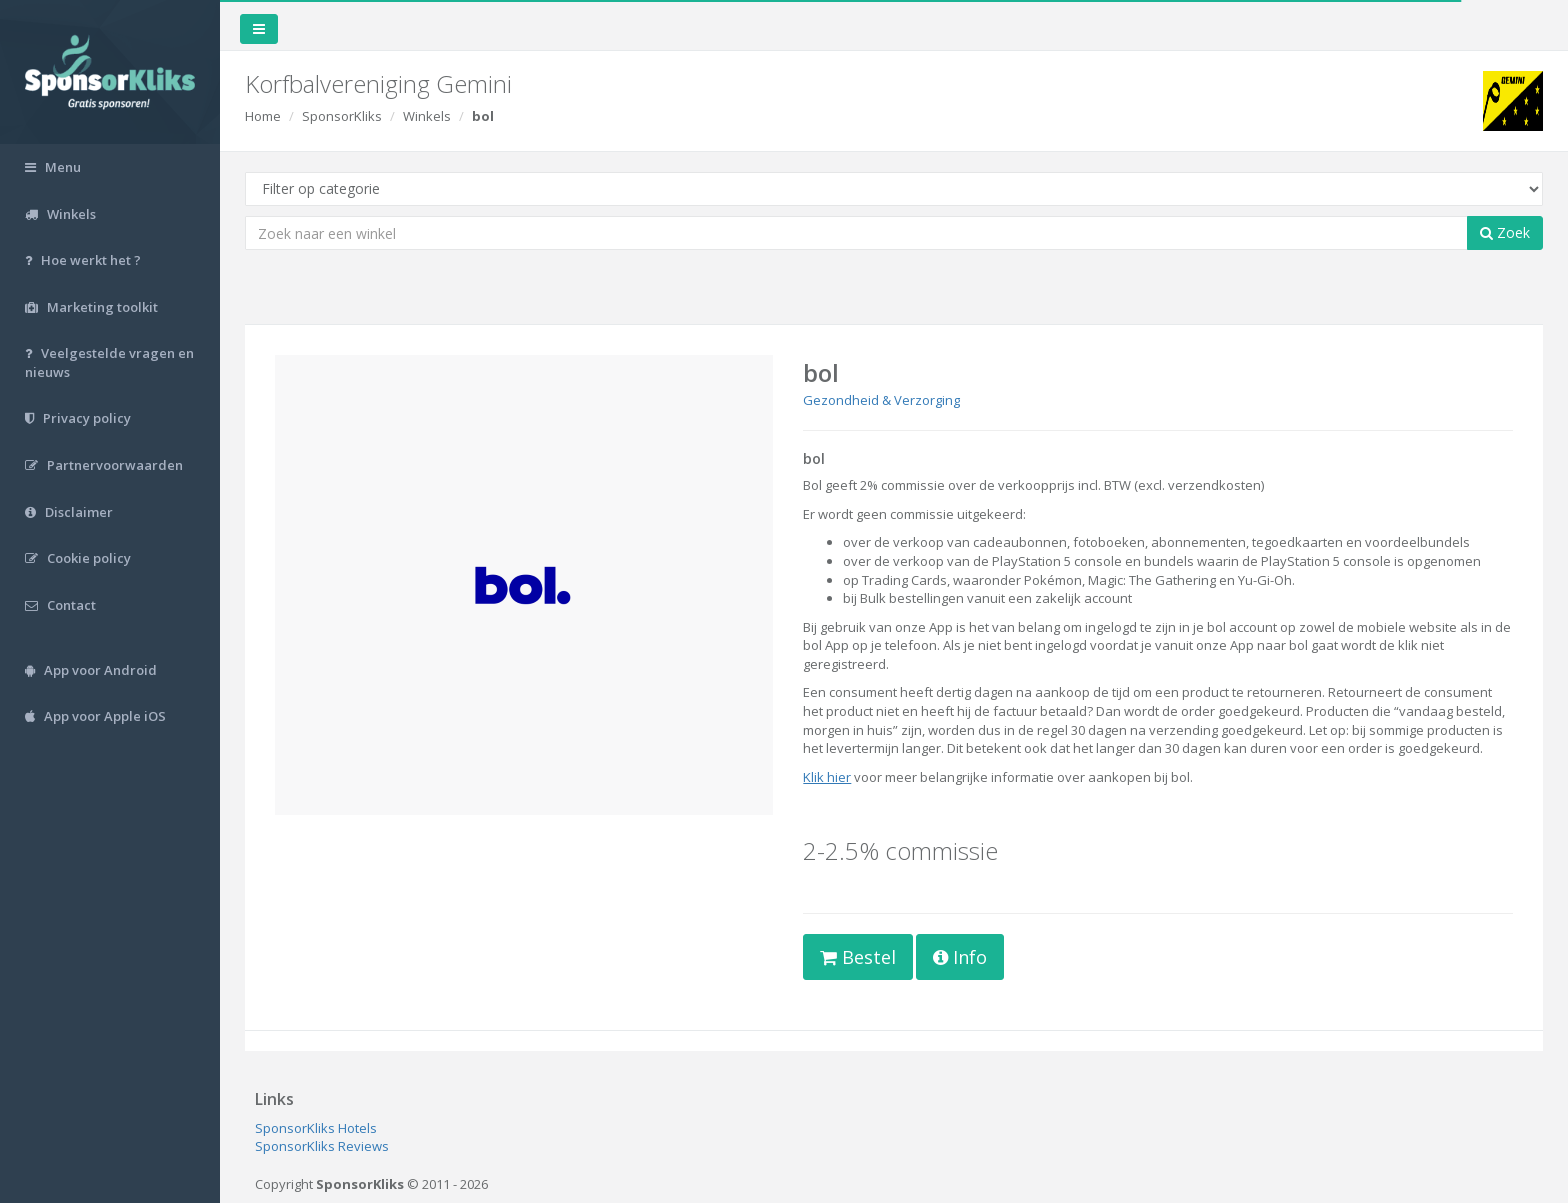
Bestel (858, 957)
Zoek (1505, 232)
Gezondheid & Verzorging (881, 400)
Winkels (427, 116)
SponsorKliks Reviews (322, 1146)
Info (960, 957)
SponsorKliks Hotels (316, 1128)
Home (263, 116)
